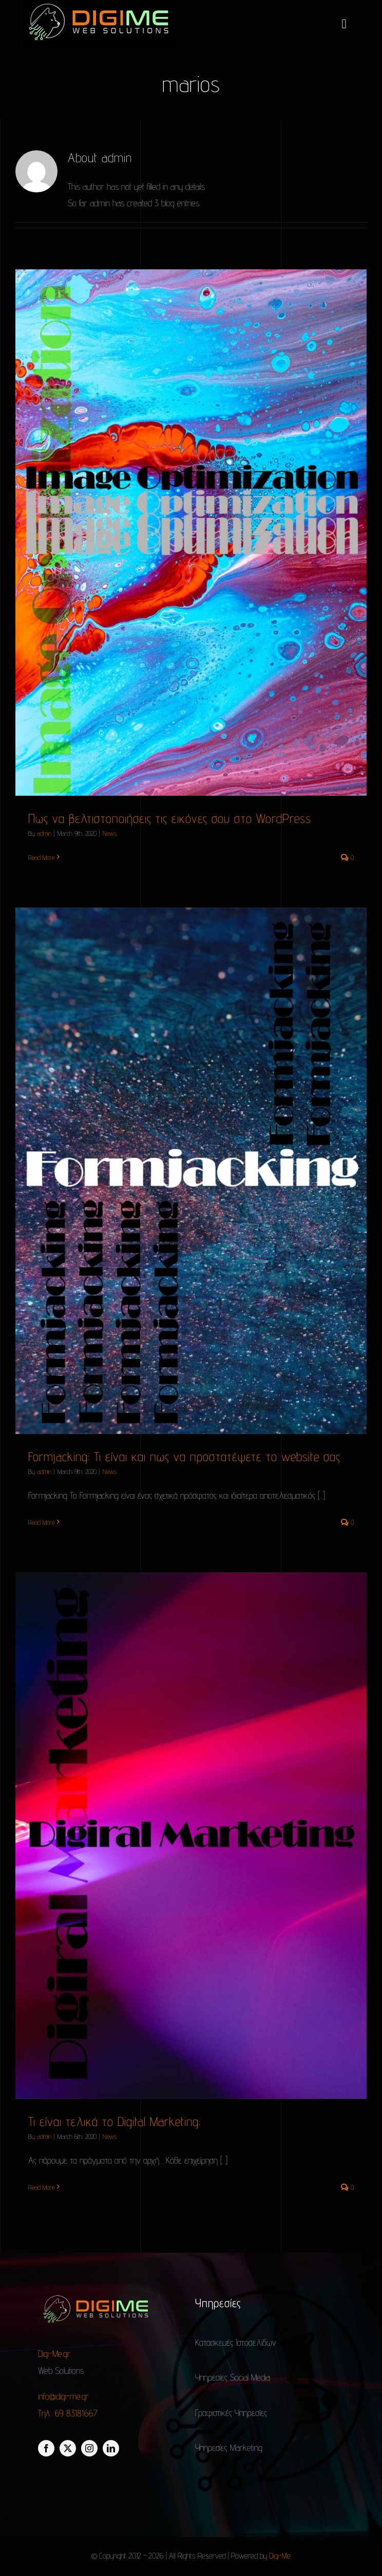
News (110, 833)
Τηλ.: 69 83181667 (68, 2413)
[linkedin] (111, 2448)
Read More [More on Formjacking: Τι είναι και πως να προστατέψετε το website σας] (41, 1522)
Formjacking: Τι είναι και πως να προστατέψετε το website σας (184, 1456)
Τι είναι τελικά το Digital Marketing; (114, 2121)
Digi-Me (280, 2556)
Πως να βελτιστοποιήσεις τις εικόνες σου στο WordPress (169, 818)
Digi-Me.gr (55, 2353)
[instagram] (89, 2448)
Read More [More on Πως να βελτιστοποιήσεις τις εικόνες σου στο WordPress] (41, 857)
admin (44, 833)
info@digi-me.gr (63, 2396)
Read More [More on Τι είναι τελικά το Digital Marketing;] (41, 2187)
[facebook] (46, 2448)
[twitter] (68, 2448)
